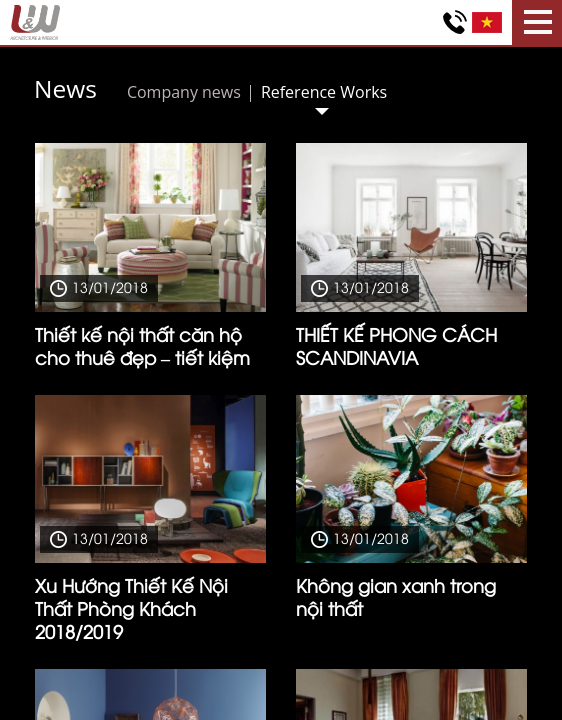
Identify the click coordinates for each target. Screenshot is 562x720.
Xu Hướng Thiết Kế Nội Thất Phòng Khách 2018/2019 (131, 607)
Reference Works (324, 92)
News (65, 88)
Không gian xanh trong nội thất (396, 596)
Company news (184, 92)
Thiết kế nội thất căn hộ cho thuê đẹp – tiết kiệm (142, 345)
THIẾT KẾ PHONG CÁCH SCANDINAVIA (396, 345)
